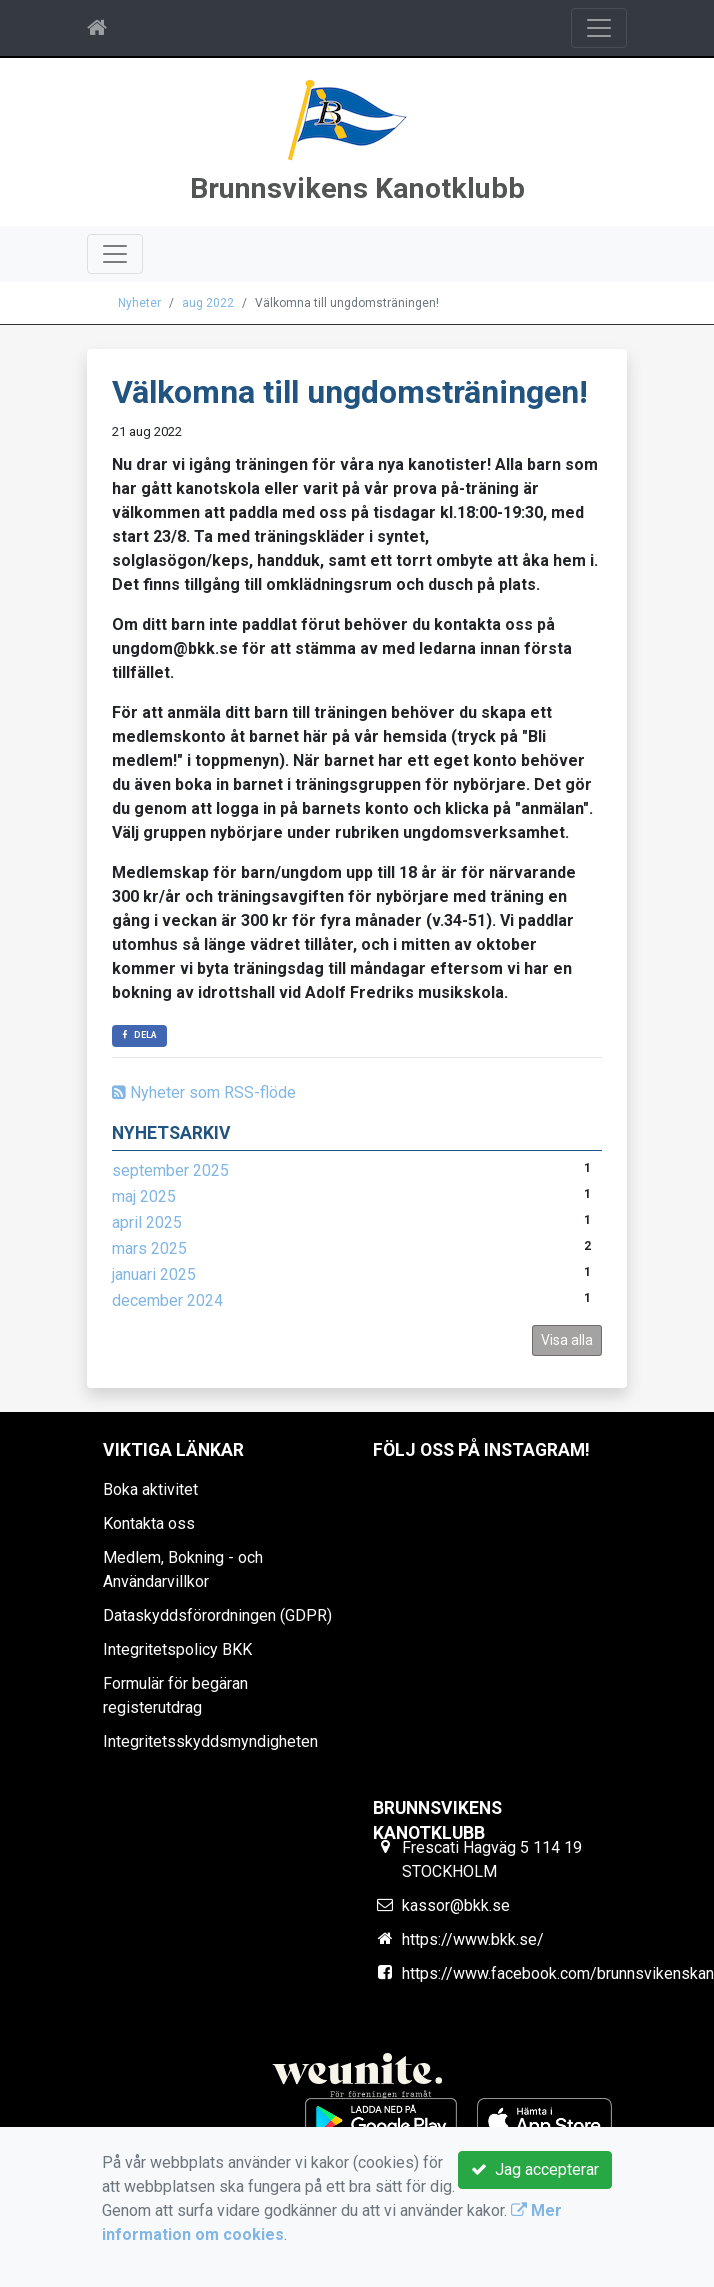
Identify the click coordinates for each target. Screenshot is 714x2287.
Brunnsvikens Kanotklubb (357, 188)
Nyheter (139, 303)
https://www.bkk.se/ (473, 1939)
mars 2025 (149, 1248)
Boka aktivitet (150, 1489)
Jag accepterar (535, 2169)
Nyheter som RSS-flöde (204, 1092)
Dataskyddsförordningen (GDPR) (217, 1615)
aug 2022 (208, 303)
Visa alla (567, 1340)
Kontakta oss (149, 1523)
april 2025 (147, 1222)
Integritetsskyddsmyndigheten (210, 1741)
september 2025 (170, 1170)
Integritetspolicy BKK (177, 1649)
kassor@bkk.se (456, 1905)
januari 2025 (154, 1274)
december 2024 (167, 1300)
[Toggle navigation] (599, 28)
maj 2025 (144, 1196)
